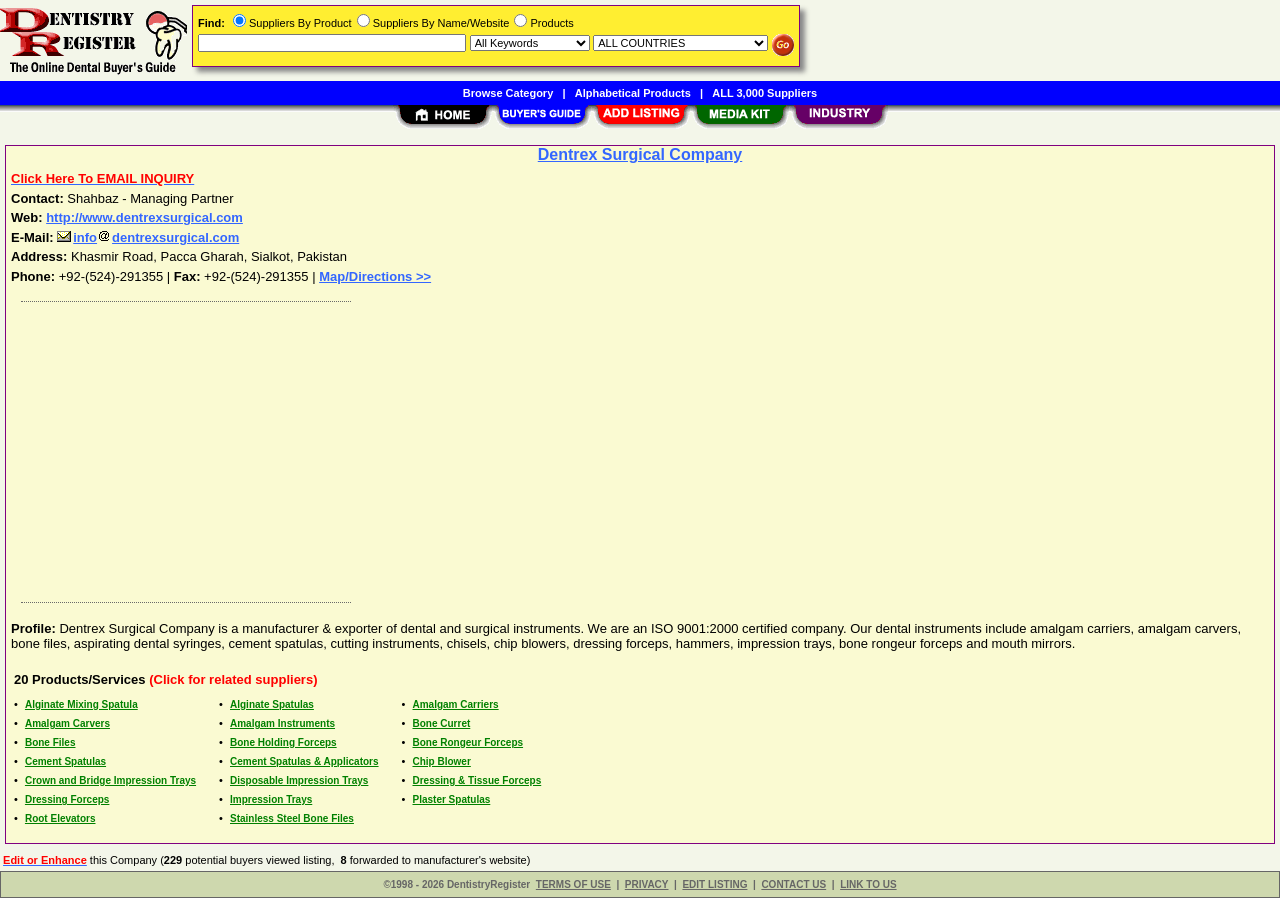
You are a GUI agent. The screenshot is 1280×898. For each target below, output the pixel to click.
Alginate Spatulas (272, 704)
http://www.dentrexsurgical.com (144, 217)
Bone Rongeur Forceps (467, 742)
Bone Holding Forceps (283, 742)
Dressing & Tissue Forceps (476, 780)
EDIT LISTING (714, 884)
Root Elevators (60, 818)
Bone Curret (441, 723)
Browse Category (508, 93)
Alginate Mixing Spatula (81, 704)
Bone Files (50, 742)
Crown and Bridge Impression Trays (110, 780)
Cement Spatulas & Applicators (304, 761)
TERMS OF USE (573, 884)
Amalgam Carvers (67, 723)
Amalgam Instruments (282, 723)
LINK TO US (868, 884)
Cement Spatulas (65, 761)
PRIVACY (647, 884)
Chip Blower (441, 761)
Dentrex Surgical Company (640, 154)
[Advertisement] (613, 447)
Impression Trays (271, 799)
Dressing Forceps (67, 799)
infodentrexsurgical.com (148, 237)
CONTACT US (793, 884)
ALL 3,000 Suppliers (764, 93)
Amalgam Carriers (455, 704)
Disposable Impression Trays (299, 780)
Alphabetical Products (633, 93)
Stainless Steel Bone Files (292, 818)
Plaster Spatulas (451, 799)
